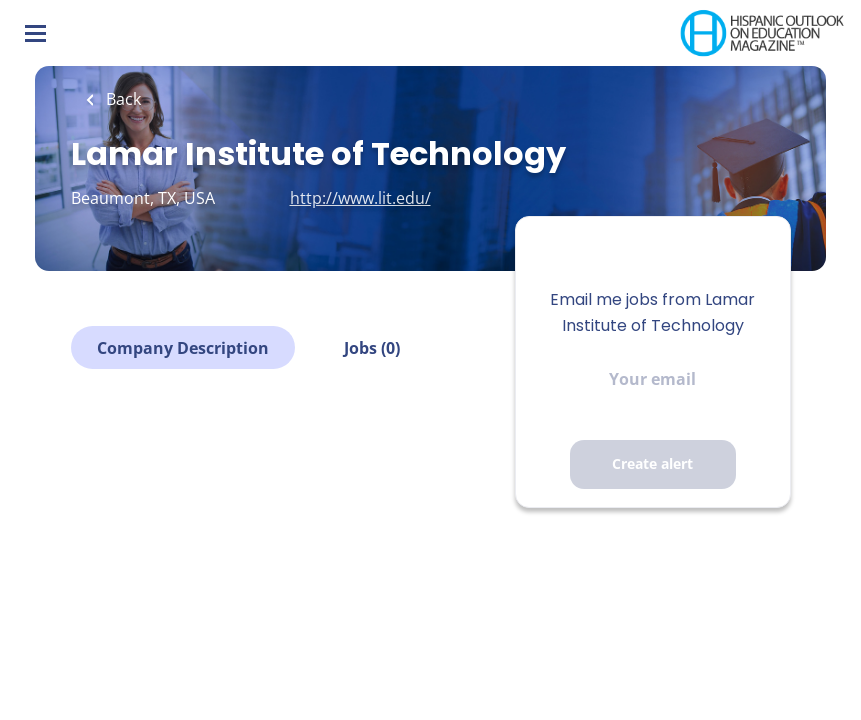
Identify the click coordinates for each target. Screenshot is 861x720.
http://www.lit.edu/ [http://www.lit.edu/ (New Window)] (360, 198)
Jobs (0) (372, 348)
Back (121, 99)
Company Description (183, 348)
